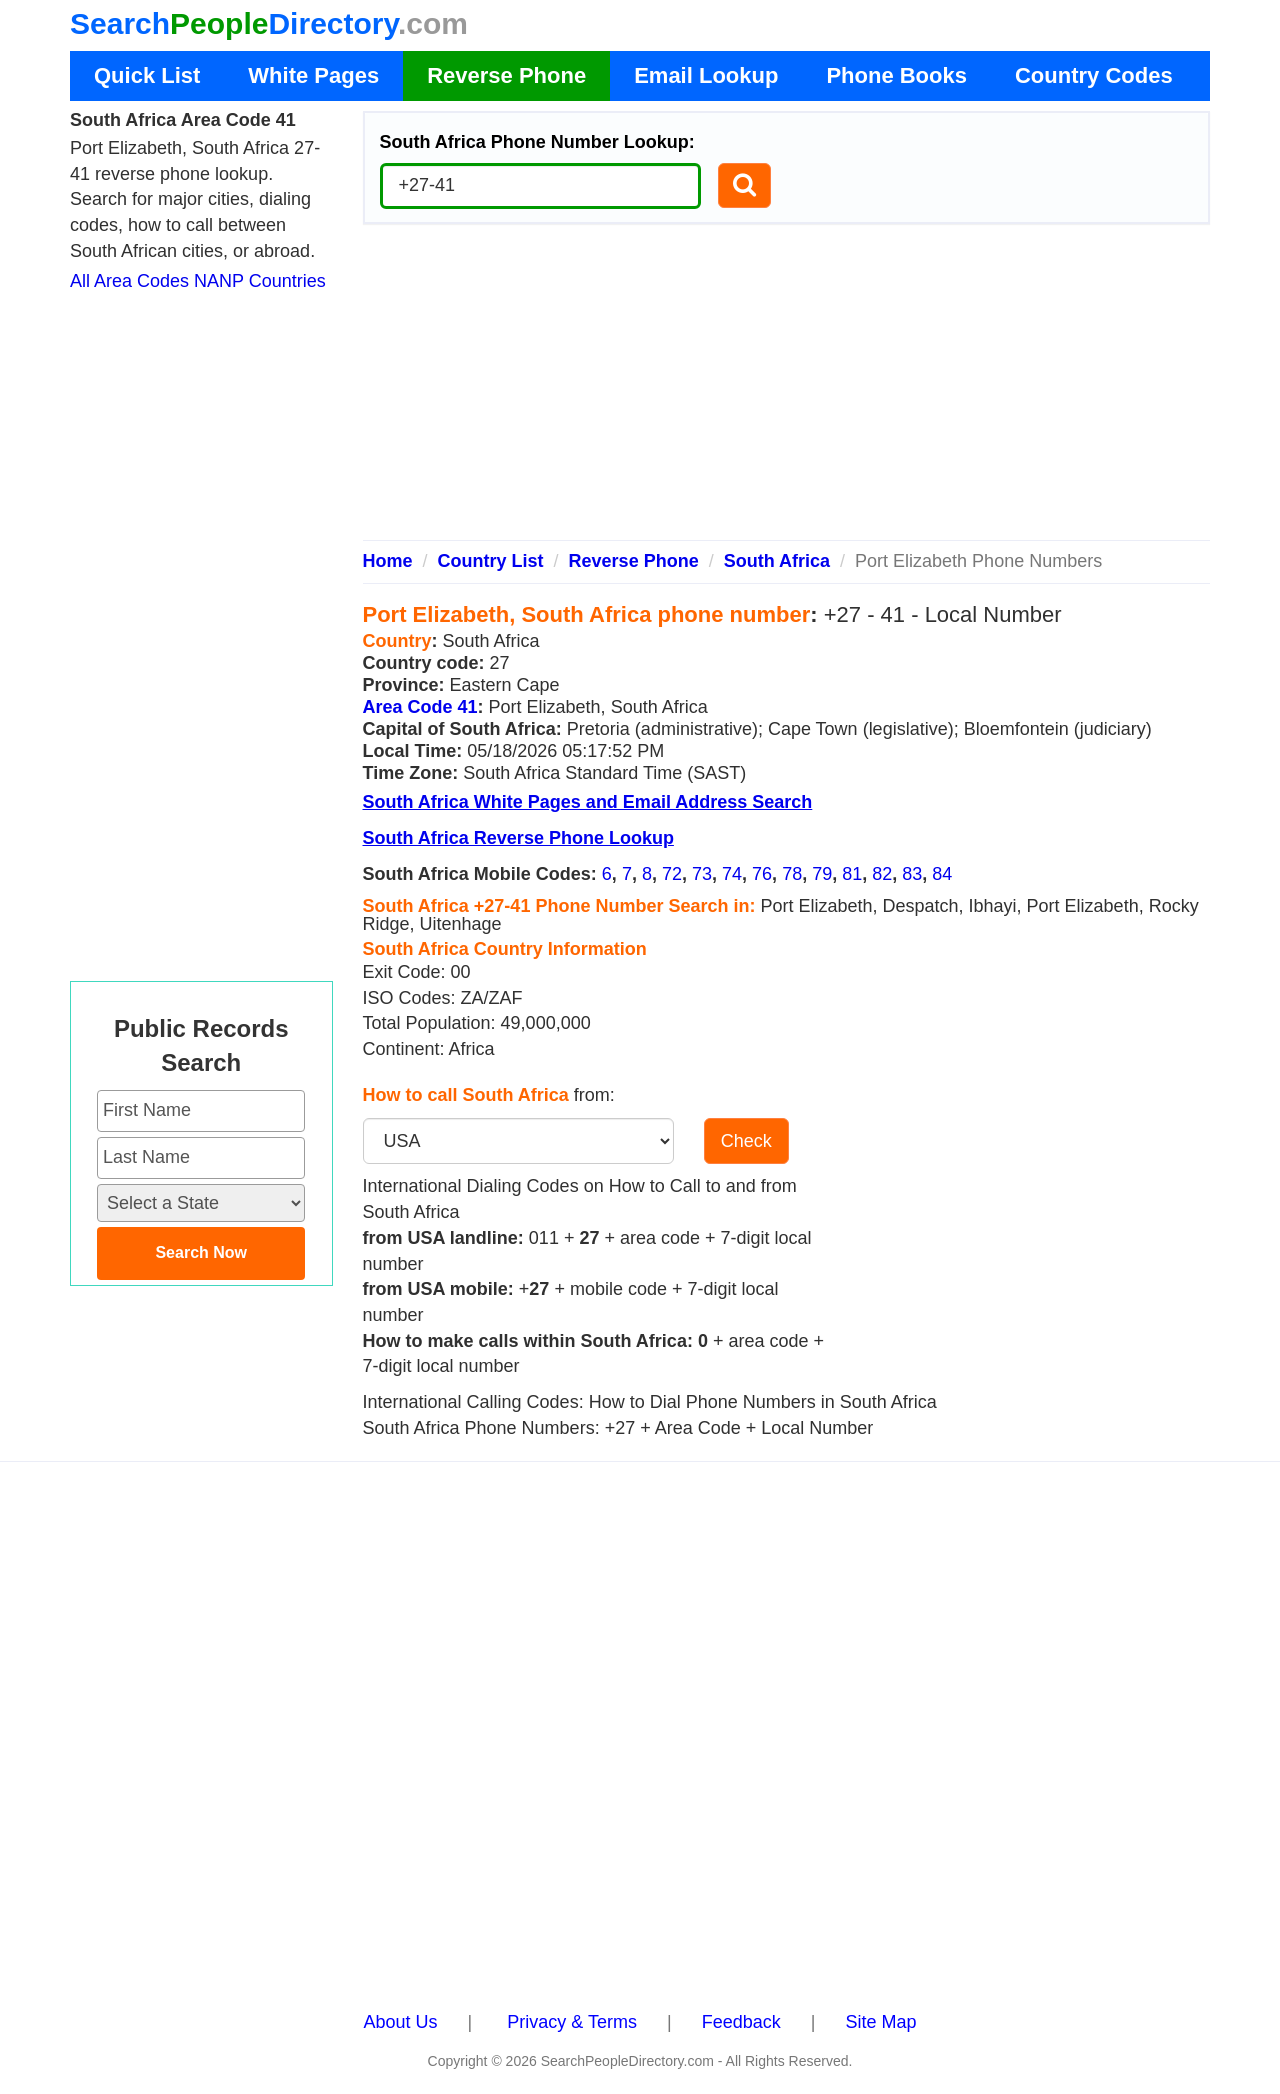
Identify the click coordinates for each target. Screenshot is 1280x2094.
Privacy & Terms (572, 2022)
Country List (491, 561)
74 (732, 874)
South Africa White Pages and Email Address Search (588, 802)
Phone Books (896, 75)
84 (942, 874)
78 (792, 874)
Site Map (880, 2022)
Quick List (147, 75)
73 (702, 874)
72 (672, 874)
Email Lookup (706, 75)
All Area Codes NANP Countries (198, 281)
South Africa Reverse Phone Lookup (518, 838)
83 (912, 874)
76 (762, 874)
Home (388, 561)
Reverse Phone (506, 75)
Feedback (741, 2022)
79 (822, 874)
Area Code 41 (420, 707)
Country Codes (1094, 75)
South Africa (777, 561)
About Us (401, 2022)
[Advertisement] (787, 390)
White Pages (313, 75)
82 (882, 874)
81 (852, 874)
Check (746, 1141)
